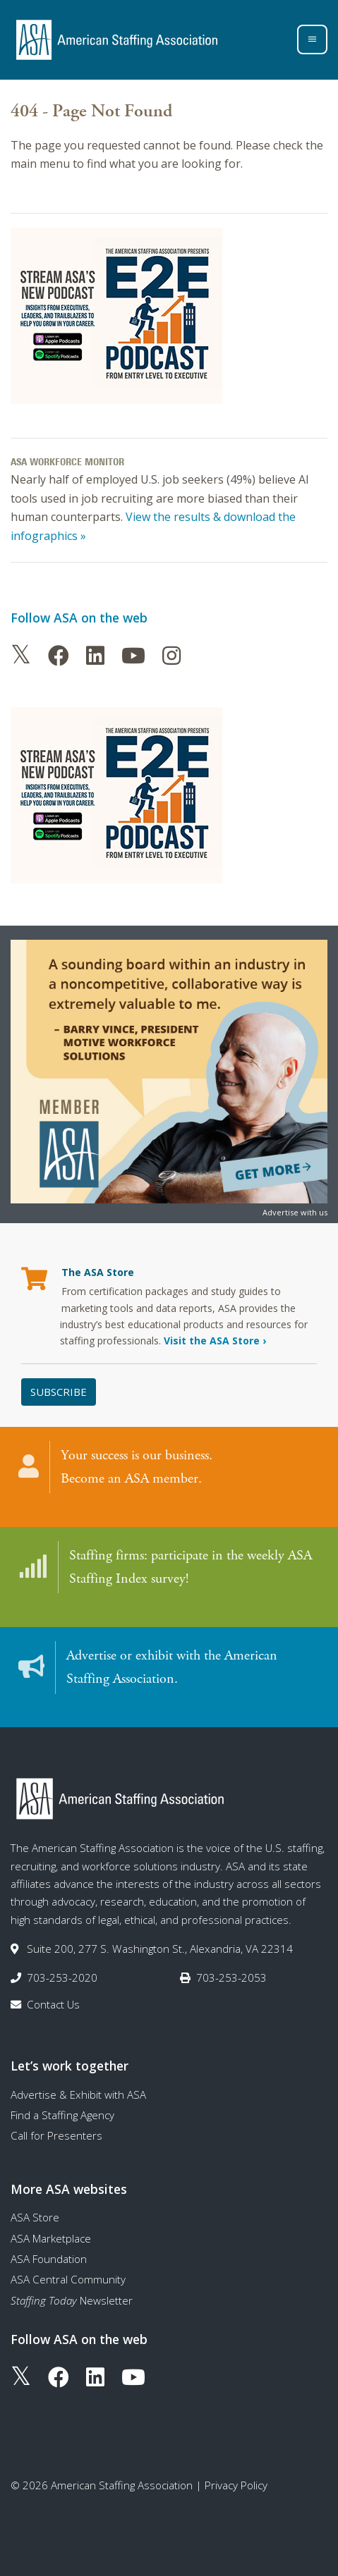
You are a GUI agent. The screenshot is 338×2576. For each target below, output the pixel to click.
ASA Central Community (68, 2279)
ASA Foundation (49, 2259)
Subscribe (58, 1392)
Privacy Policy (236, 2485)
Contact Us (53, 2004)
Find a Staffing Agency (62, 2115)
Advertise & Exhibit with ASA (78, 2094)
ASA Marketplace (51, 2238)
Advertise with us (294, 1212)
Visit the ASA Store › (215, 1340)
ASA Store (35, 2217)
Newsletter (72, 2300)
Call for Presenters (56, 2135)
